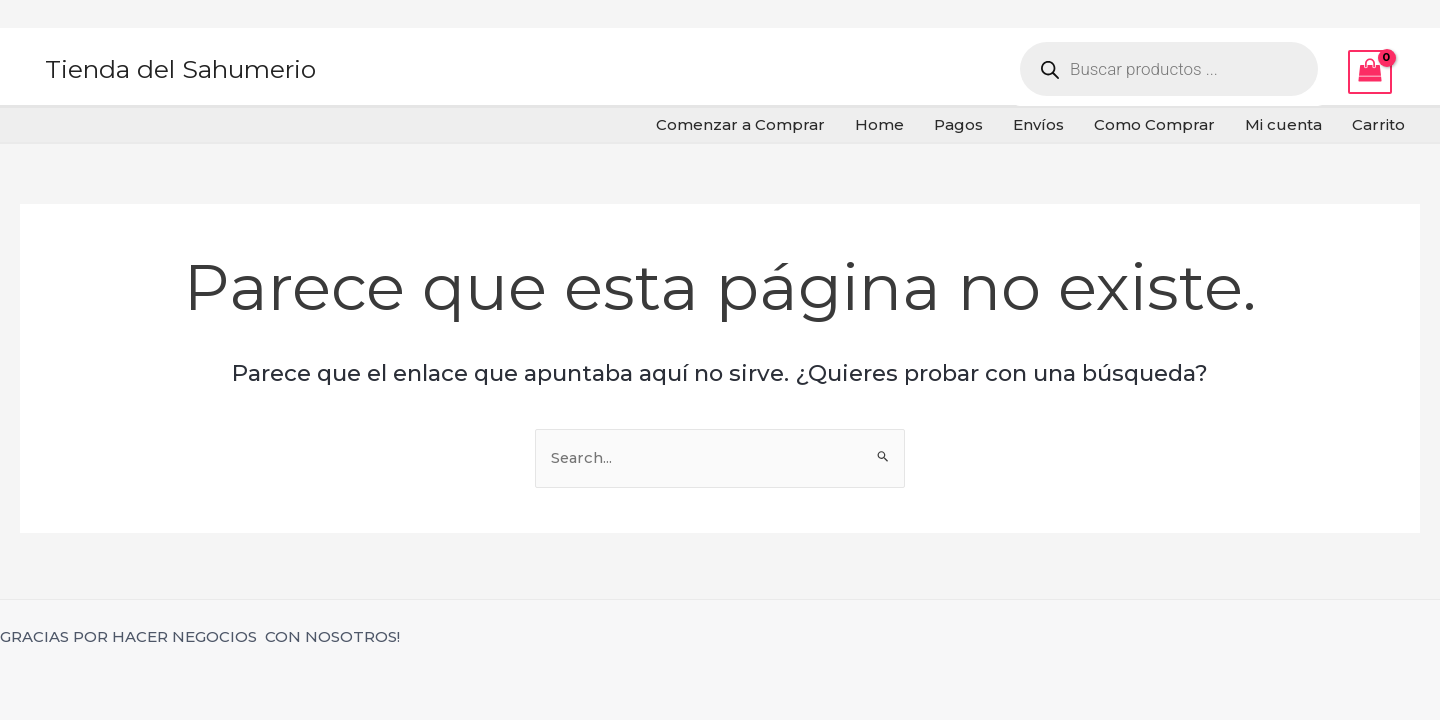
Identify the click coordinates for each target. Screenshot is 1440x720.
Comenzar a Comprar (740, 124)
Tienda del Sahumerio (180, 69)
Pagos (958, 124)
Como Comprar (1154, 124)
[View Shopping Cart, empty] (1370, 72)
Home (879, 124)
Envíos (1038, 124)
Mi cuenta (1283, 124)
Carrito (1378, 124)
